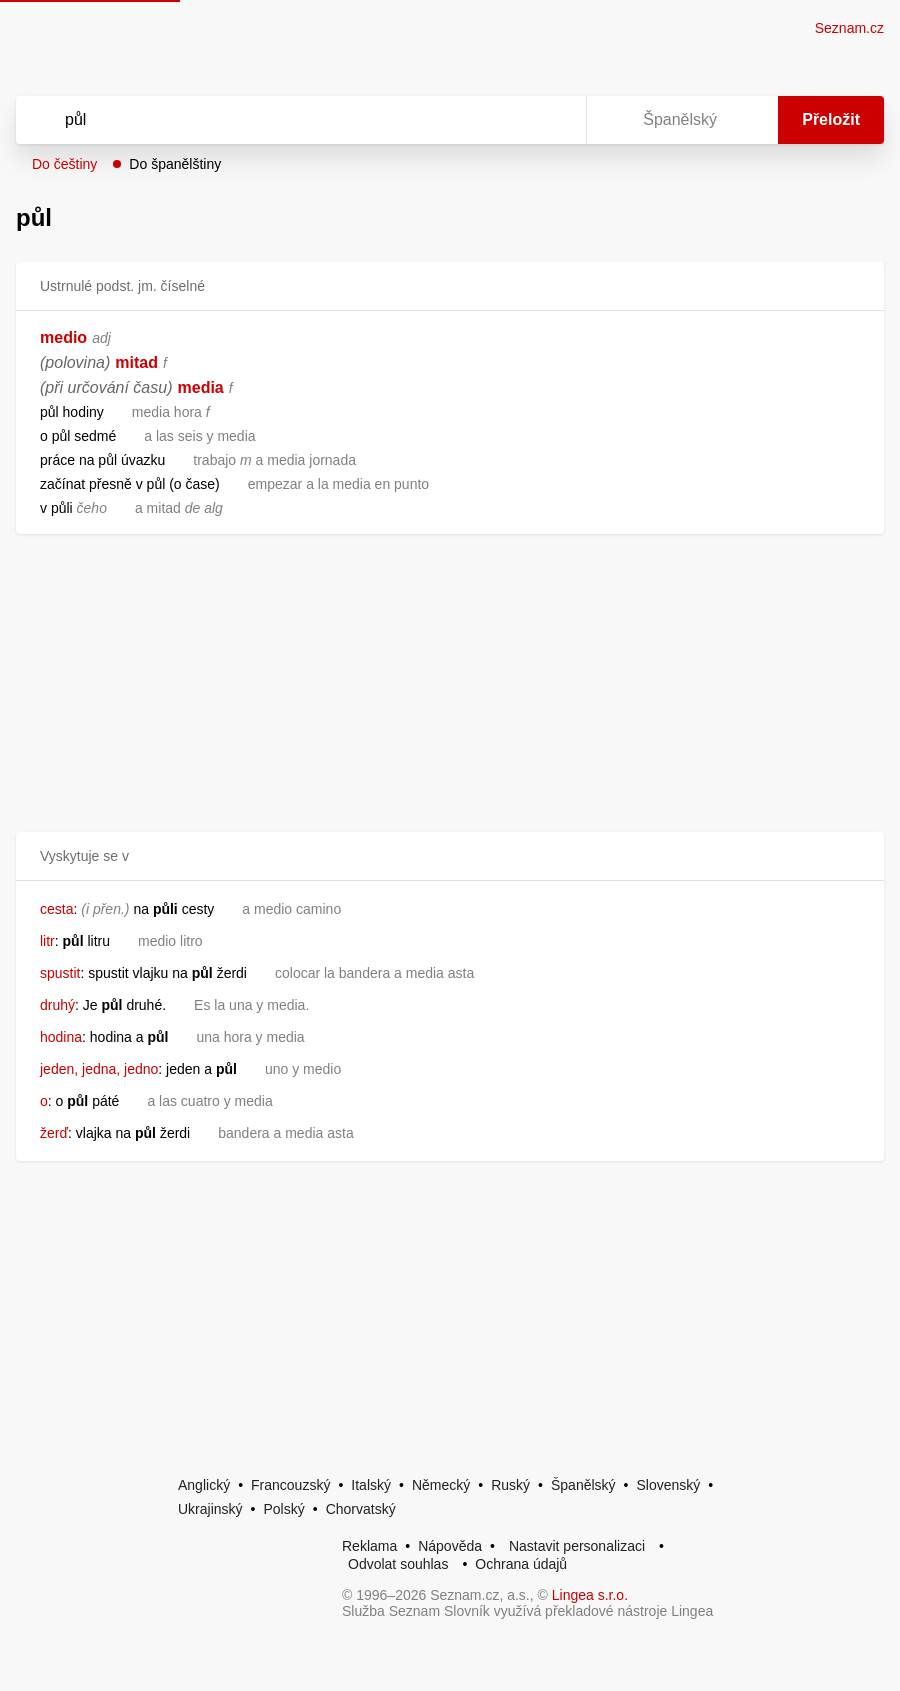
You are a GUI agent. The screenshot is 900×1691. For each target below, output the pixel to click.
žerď (54, 1133)
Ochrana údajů (521, 1564)
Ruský (510, 1485)
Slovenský (668, 1485)
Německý (441, 1485)
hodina (61, 1037)
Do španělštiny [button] (175, 164)
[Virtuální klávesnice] (552, 120)
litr (47, 941)
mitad (136, 362)
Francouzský (290, 1485)
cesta (56, 909)
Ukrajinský (210, 1509)
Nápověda (450, 1546)
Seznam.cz (849, 28)
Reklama (369, 1546)
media (201, 387)
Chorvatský (361, 1509)
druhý (57, 1005)
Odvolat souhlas (398, 1564)
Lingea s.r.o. (590, 1595)
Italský (371, 1485)
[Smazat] (508, 120)
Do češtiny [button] (64, 164)
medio (63, 337)
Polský (283, 1509)
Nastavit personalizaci (577, 1546)
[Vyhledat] (275, 120)
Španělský (583, 1485)
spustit (60, 973)
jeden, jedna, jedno (99, 1069)
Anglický (204, 1485)
